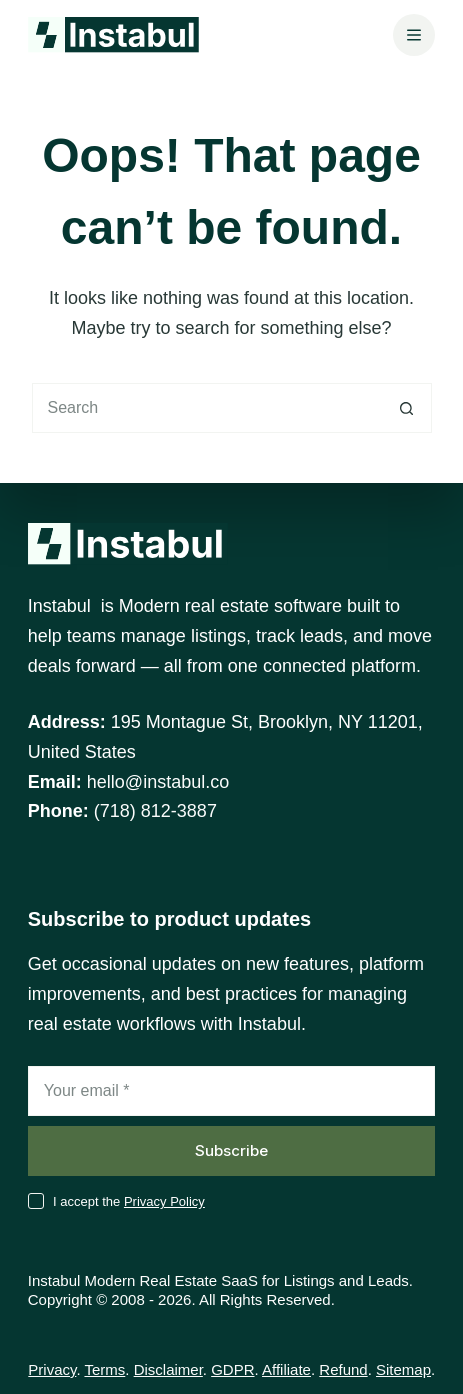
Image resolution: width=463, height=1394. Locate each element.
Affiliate (286, 1369)
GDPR (232, 1369)
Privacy (52, 1369)
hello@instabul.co (158, 782)
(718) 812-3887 (155, 811)
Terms (104, 1369)
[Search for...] (207, 408)
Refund (343, 1369)
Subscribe (231, 1150)
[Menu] (414, 35)
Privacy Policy (164, 1201)
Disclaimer (168, 1369)
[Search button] (407, 408)
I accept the (129, 1201)
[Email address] (231, 1091)
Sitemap (403, 1369)
